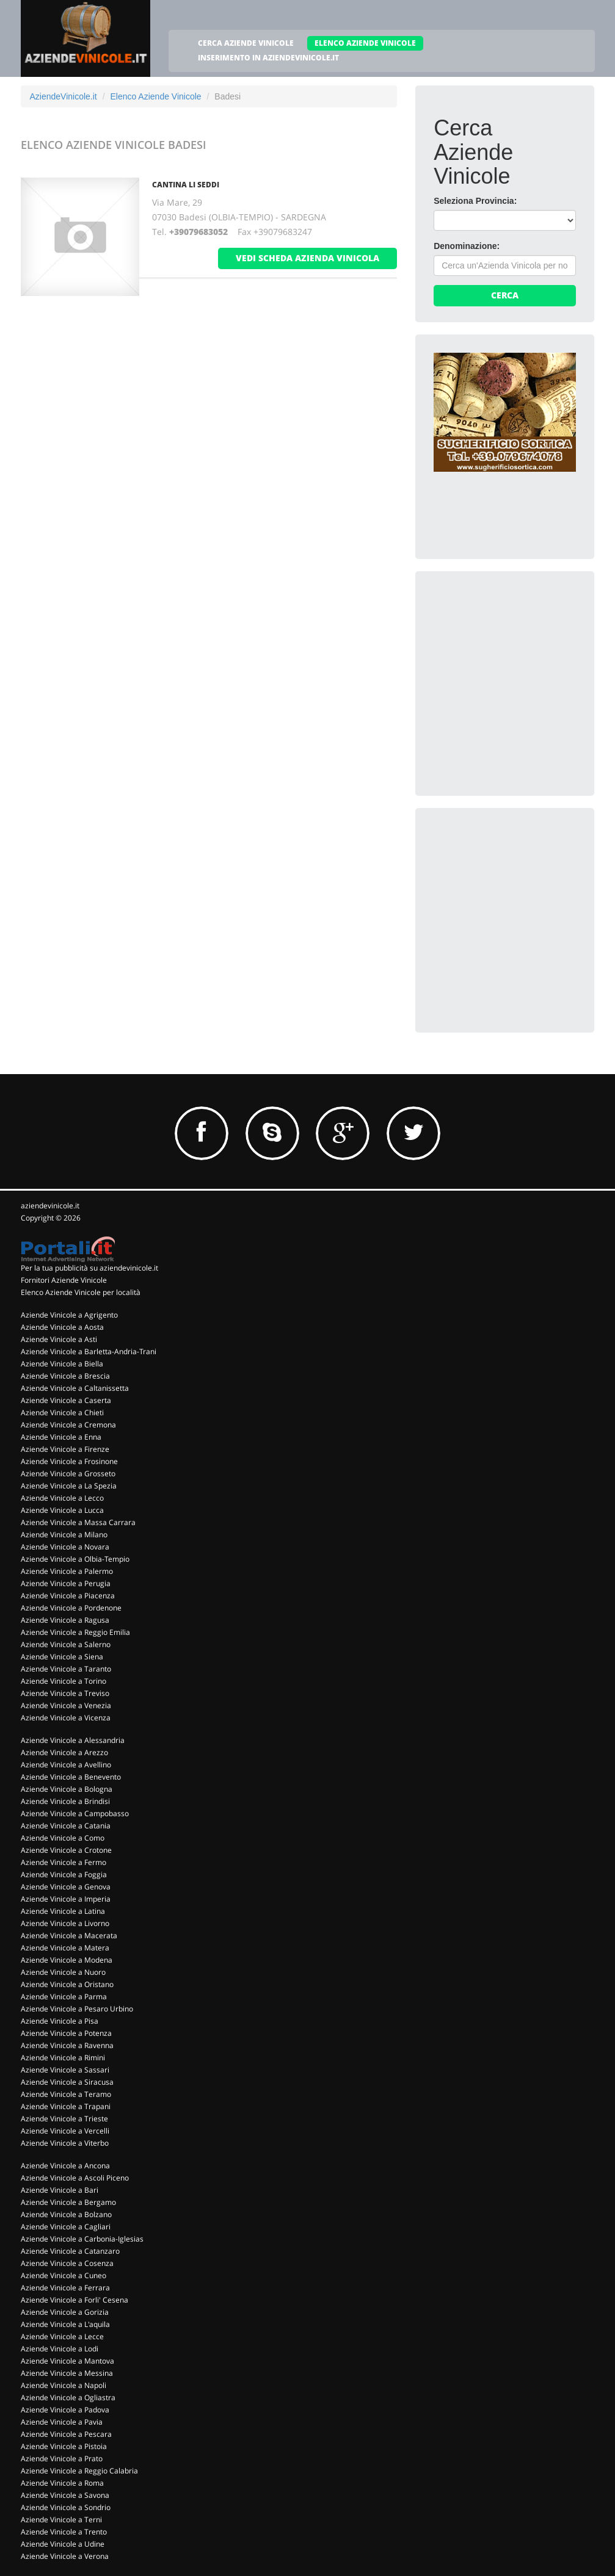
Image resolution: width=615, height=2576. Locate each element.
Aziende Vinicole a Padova (65, 2410)
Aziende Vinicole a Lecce (62, 2336)
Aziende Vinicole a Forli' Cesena (74, 2300)
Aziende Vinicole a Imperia (66, 1899)
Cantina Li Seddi (185, 184)
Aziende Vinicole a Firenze (65, 1449)
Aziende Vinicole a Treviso (65, 1693)
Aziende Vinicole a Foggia (64, 1874)
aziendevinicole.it (50, 1205)
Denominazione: (467, 246)
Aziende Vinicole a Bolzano (66, 2214)
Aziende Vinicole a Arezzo (64, 1752)
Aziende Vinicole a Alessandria (73, 1740)
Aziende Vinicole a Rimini (63, 2057)
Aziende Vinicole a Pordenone (71, 1608)
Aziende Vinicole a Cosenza (67, 2263)
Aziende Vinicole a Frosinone (69, 1461)
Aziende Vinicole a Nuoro (63, 1972)
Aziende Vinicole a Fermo (63, 1862)
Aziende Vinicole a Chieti (62, 1412)
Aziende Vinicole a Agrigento (69, 1315)
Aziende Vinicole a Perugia (66, 1583)
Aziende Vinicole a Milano (64, 1534)
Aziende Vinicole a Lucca (62, 1510)
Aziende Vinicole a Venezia (66, 1705)
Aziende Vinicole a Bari (59, 2190)
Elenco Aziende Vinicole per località (80, 1292)
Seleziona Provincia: (475, 201)
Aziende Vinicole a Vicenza (66, 1717)
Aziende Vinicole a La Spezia (69, 1486)
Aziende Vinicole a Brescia (65, 1376)
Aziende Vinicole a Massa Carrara (78, 1522)
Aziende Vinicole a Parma (64, 1996)
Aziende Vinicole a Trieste (64, 2118)
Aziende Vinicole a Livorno (65, 1923)
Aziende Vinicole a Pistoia (64, 2446)
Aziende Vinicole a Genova (66, 1886)
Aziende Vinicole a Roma (62, 2483)
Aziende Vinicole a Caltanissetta (75, 1388)
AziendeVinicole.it (63, 96)
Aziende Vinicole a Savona (65, 2495)
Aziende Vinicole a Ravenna (67, 2045)
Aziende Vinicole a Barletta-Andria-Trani (88, 1351)
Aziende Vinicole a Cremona (68, 1425)
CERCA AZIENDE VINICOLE (246, 43)
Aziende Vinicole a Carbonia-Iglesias (82, 2239)
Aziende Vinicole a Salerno (66, 1644)
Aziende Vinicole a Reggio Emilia (75, 1632)
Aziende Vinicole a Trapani (66, 2106)
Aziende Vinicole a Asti (59, 1339)
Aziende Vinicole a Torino (63, 1681)
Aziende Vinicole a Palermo (67, 1571)
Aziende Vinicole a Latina (63, 1911)
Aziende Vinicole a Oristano (67, 1984)
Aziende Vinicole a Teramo (66, 2094)
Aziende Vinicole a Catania (66, 1825)
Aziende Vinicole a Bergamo (68, 2202)
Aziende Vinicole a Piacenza (68, 1595)
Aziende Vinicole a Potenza (66, 2033)
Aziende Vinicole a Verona (65, 2556)
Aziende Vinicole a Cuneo (63, 2275)
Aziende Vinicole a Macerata (69, 1935)
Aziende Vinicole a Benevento (71, 1777)
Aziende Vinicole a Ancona (65, 2165)
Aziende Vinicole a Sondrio (66, 2507)
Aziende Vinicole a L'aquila (65, 2324)
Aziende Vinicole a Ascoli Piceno (75, 2178)
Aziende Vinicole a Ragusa (65, 1620)
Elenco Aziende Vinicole (155, 96)
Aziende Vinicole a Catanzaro (70, 2251)
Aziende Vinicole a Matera (65, 1948)
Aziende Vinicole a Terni (61, 2519)
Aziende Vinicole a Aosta (62, 1327)
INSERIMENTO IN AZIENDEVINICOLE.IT (268, 57)
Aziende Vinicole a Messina (67, 2373)
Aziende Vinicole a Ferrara (65, 2287)
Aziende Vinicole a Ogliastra (68, 2397)
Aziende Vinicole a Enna (61, 1437)
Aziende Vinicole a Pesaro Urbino (77, 2009)
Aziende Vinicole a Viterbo (65, 2143)
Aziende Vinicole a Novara (65, 1547)
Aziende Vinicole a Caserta (66, 1400)
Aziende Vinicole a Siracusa (67, 2082)
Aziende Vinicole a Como (62, 1838)
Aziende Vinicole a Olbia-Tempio (75, 1559)
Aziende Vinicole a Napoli (63, 2385)
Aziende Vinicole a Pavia (62, 2422)
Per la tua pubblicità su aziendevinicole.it (89, 1268)
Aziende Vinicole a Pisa (59, 2021)
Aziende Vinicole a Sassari (65, 2070)
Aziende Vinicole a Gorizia (65, 2312)
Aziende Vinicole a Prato (62, 2458)
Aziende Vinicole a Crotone (66, 1850)
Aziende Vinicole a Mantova (67, 2361)
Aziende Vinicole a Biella (62, 1363)
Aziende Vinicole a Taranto (66, 1669)
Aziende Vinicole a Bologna (66, 1789)
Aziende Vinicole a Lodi (59, 2348)
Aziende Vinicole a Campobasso (75, 1813)
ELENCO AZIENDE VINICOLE (365, 43)
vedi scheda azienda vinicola (307, 258)
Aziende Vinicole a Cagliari (66, 2226)
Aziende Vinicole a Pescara (66, 2434)
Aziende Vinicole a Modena (66, 1960)
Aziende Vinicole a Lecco (62, 1498)
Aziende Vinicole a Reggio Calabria (79, 2471)
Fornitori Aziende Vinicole (64, 1280)
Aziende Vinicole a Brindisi (65, 1801)
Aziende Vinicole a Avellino (66, 1764)
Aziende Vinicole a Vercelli (65, 2131)
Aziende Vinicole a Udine (62, 2544)
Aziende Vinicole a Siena (62, 1656)
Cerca (505, 295)
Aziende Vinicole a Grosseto (68, 1473)
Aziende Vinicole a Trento (64, 2532)
